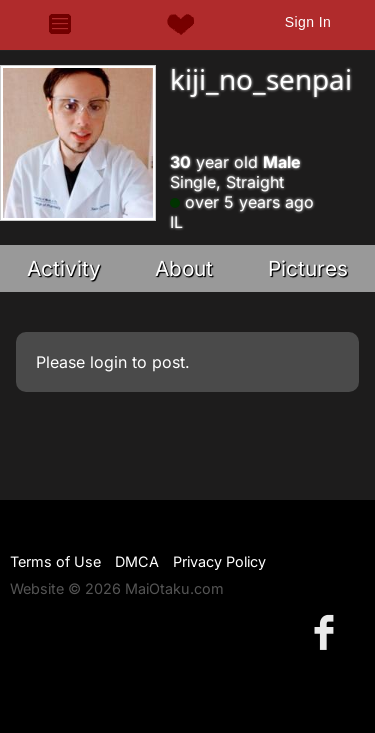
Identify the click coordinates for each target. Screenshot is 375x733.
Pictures (308, 268)
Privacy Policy (219, 561)
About (184, 268)
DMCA (137, 561)
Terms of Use (55, 561)
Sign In (308, 22)
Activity (64, 268)
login (108, 362)
